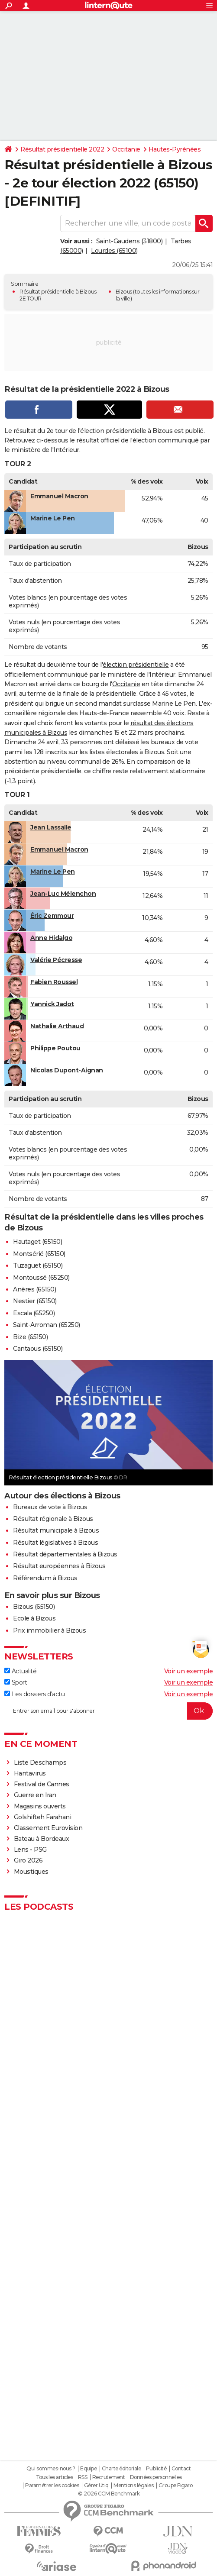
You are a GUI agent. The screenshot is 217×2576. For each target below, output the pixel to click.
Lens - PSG (30, 1849)
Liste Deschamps (40, 1762)
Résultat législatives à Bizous (55, 1542)
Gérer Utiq (96, 2485)
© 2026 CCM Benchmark (108, 2494)
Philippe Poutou (55, 1048)
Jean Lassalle (50, 827)
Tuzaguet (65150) (37, 1265)
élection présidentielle (136, 664)
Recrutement (108, 2477)
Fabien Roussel (54, 982)
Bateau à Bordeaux (41, 1839)
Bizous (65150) (34, 1607)
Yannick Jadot (52, 1004)
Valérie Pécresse (56, 960)
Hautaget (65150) (37, 1242)
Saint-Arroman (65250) (46, 1325)
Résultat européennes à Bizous (59, 1566)
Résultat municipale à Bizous (56, 1530)
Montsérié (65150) (39, 1254)
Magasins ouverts (40, 1806)
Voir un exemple (188, 1671)
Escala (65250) (34, 1313)
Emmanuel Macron (59, 496)
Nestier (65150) (35, 1301)
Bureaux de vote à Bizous (50, 1507)
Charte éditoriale (121, 2469)
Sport (15, 1682)
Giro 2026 (28, 1860)
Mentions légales (133, 2485)
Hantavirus (30, 1773)
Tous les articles (54, 2477)
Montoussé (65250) (41, 1278)
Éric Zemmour (52, 916)
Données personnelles (156, 2477)
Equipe (88, 2469)
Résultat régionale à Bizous (53, 1519)
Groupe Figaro (176, 2485)
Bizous (124, 291)
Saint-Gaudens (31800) (129, 241)
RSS (82, 2477)
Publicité (156, 2469)
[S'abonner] (108, 1711)
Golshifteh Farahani (42, 1817)
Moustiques (31, 1872)
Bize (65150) (30, 1337)
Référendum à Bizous (45, 1578)
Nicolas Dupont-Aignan (66, 1070)
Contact (181, 2469)
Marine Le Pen (52, 518)
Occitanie (126, 149)
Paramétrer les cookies (52, 2485)
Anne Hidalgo (51, 938)
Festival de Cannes (41, 1784)
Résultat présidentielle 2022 (62, 149)
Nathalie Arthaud (57, 1026)
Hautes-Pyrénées (175, 149)
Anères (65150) (34, 1289)
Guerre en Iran (35, 1795)
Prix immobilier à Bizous (49, 1630)
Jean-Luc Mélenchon (63, 893)
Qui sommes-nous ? (50, 2469)
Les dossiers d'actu (34, 1694)
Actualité (20, 1671)
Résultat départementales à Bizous (65, 1554)
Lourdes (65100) (114, 251)
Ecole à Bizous (34, 1618)
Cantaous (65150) (37, 1349)
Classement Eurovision (48, 1828)
